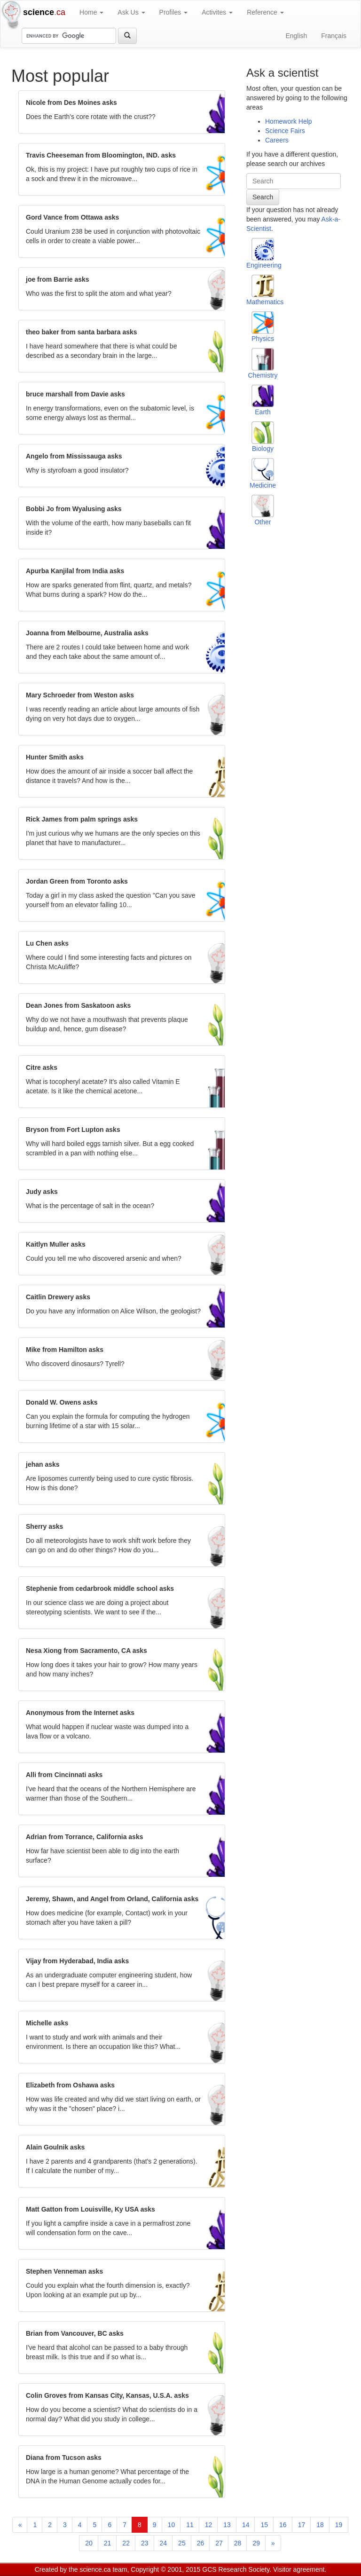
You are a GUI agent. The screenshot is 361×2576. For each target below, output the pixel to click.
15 (264, 2525)
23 (145, 2543)
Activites (217, 12)
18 (320, 2525)
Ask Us (131, 12)
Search (262, 197)
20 (89, 2543)
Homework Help (288, 121)
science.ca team (103, 2569)
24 (163, 2543)
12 (208, 2525)
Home (91, 12)
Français (333, 36)
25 (182, 2543)
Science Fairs (285, 130)
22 (126, 2543)
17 (302, 2525)
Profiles (173, 12)
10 (171, 2525)
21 (107, 2543)
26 (200, 2543)
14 (246, 2525)
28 (238, 2543)
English (296, 36)
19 (339, 2525)
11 (190, 2525)
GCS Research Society (235, 2569)
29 (256, 2543)
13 (227, 2525)
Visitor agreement (298, 2569)
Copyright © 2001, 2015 (165, 2569)
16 (283, 2525)
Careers (277, 140)
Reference (265, 12)
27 (219, 2543)
